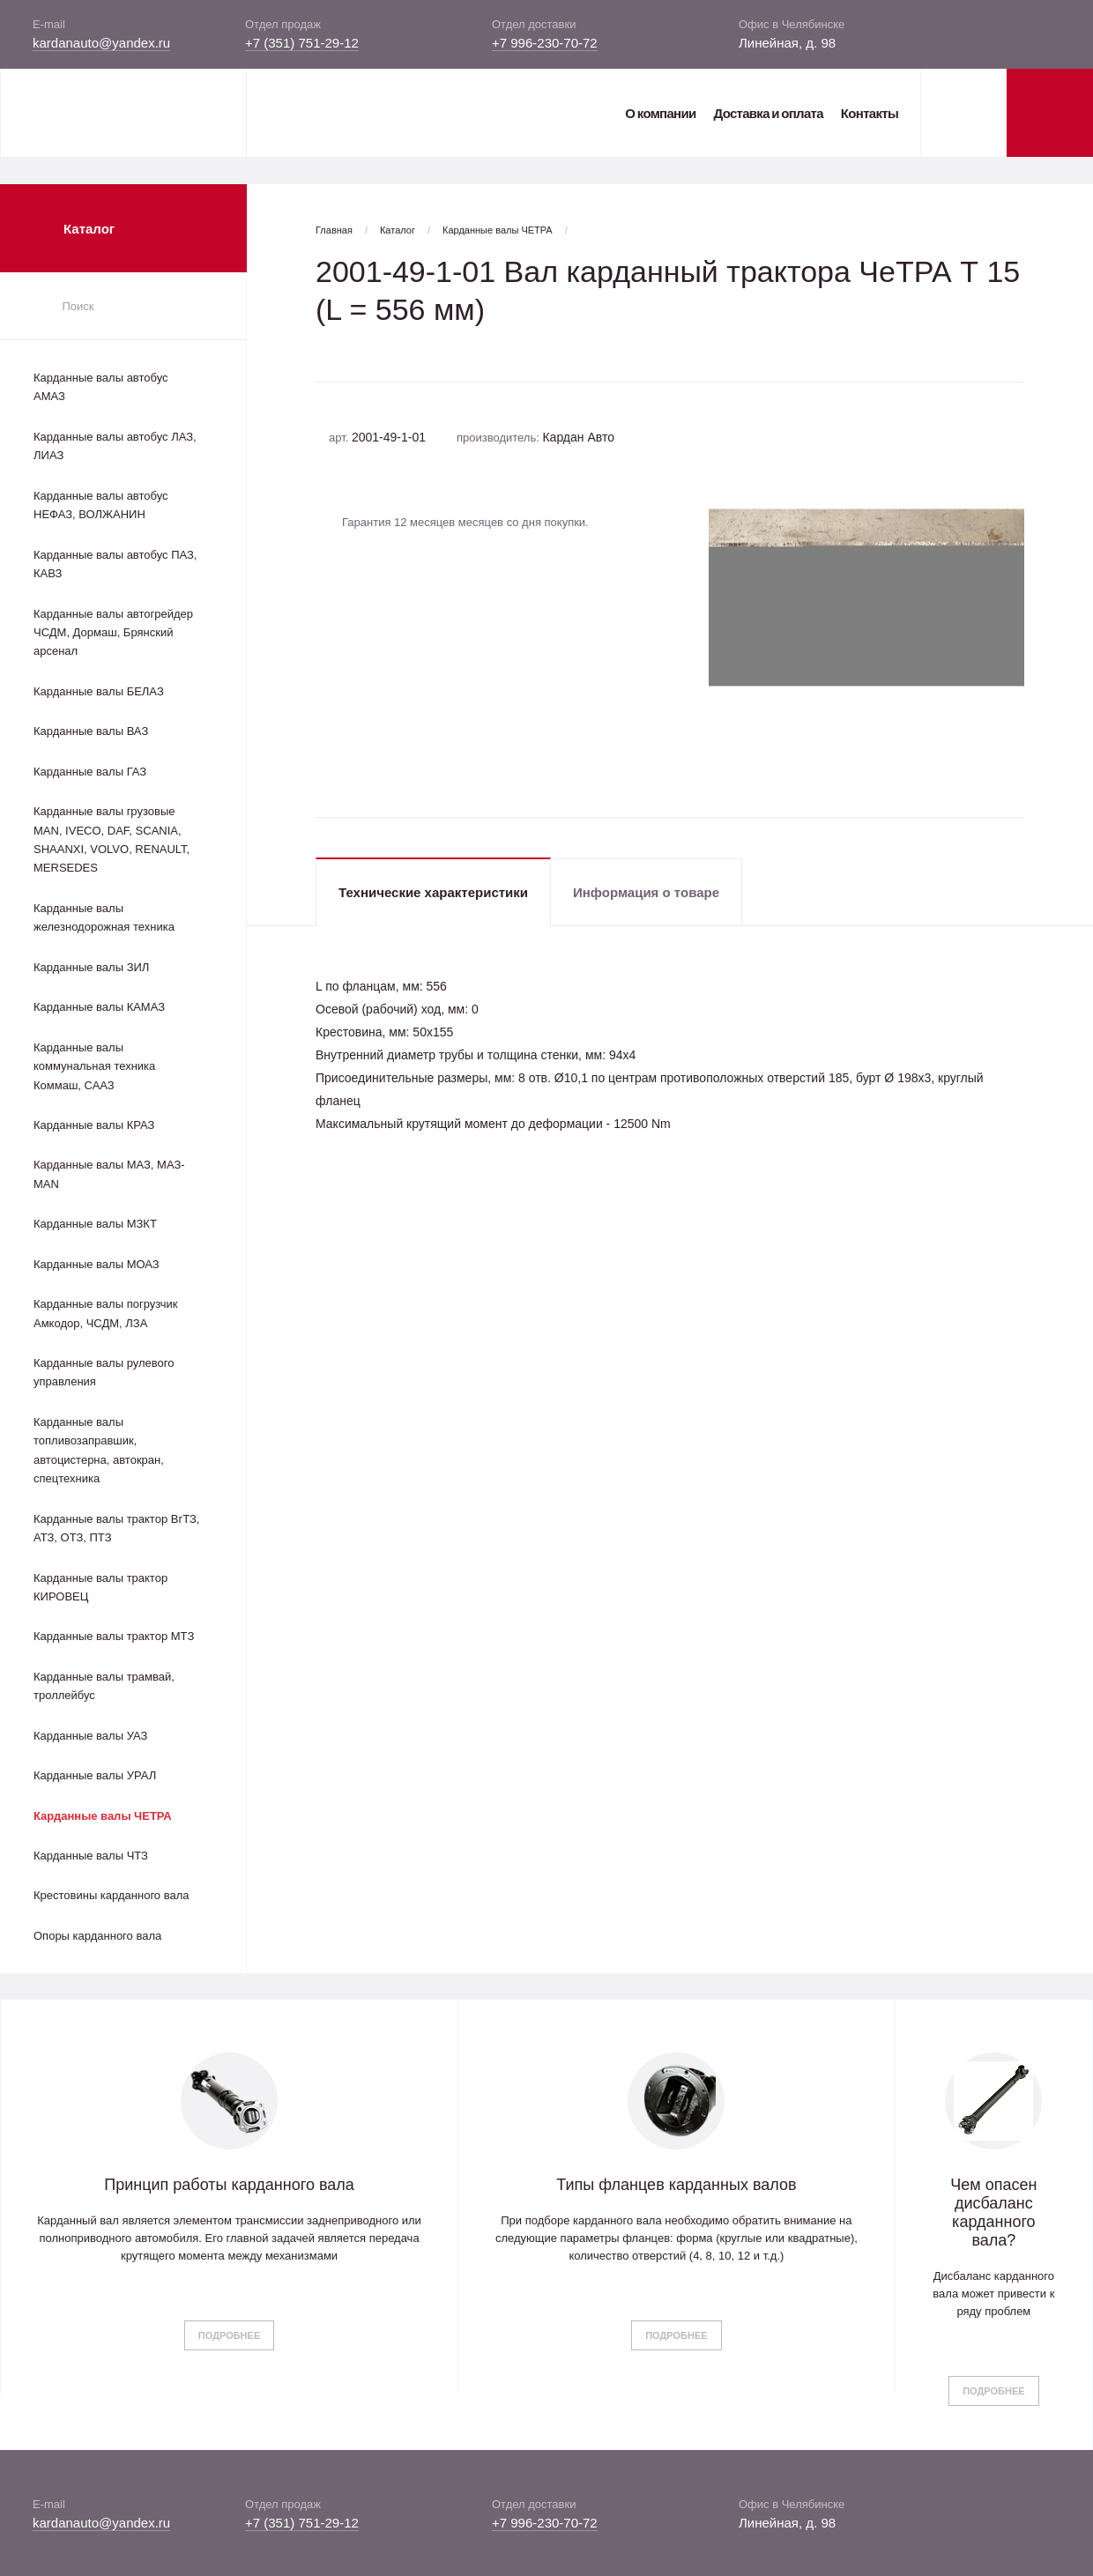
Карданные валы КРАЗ (93, 1125)
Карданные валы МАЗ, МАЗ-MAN (109, 1174)
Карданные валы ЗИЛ (91, 967)
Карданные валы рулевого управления (103, 1372)
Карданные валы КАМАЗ (99, 1006)
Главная (334, 230)
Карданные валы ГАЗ (89, 771)
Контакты (869, 113)
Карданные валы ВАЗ (90, 731)
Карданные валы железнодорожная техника (104, 917)
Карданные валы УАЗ (90, 1735)
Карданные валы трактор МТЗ (113, 1636)
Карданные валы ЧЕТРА (102, 1816)
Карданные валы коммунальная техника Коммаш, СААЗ (94, 1066)
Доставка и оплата (767, 113)
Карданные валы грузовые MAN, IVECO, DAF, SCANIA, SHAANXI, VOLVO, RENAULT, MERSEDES (111, 839)
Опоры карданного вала (97, 1935)
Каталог (397, 230)
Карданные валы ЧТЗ (90, 1855)
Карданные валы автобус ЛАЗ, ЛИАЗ (115, 446)
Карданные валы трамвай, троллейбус (104, 1686)
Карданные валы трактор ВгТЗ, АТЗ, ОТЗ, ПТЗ (116, 1528)
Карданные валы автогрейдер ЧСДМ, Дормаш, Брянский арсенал (113, 632)
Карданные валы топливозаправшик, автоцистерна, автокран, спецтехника (98, 1450)
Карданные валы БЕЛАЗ (98, 691)
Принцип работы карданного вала (229, 2185)
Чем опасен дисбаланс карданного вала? (993, 2212)
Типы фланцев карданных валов (676, 2185)
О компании (660, 113)
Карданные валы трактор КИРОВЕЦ (100, 1587)
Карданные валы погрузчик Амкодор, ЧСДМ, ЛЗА (105, 1313)
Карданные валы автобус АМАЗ (100, 387)
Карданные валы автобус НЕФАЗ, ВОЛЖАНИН (100, 505)
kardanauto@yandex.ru (101, 42)
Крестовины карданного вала (111, 1895)
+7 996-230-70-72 (545, 42)
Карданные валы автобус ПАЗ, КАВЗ (115, 564)
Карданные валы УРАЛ (94, 1775)
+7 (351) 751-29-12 (302, 42)
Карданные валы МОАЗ (96, 1264)
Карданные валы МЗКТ (95, 1223)
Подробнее (229, 2335)
